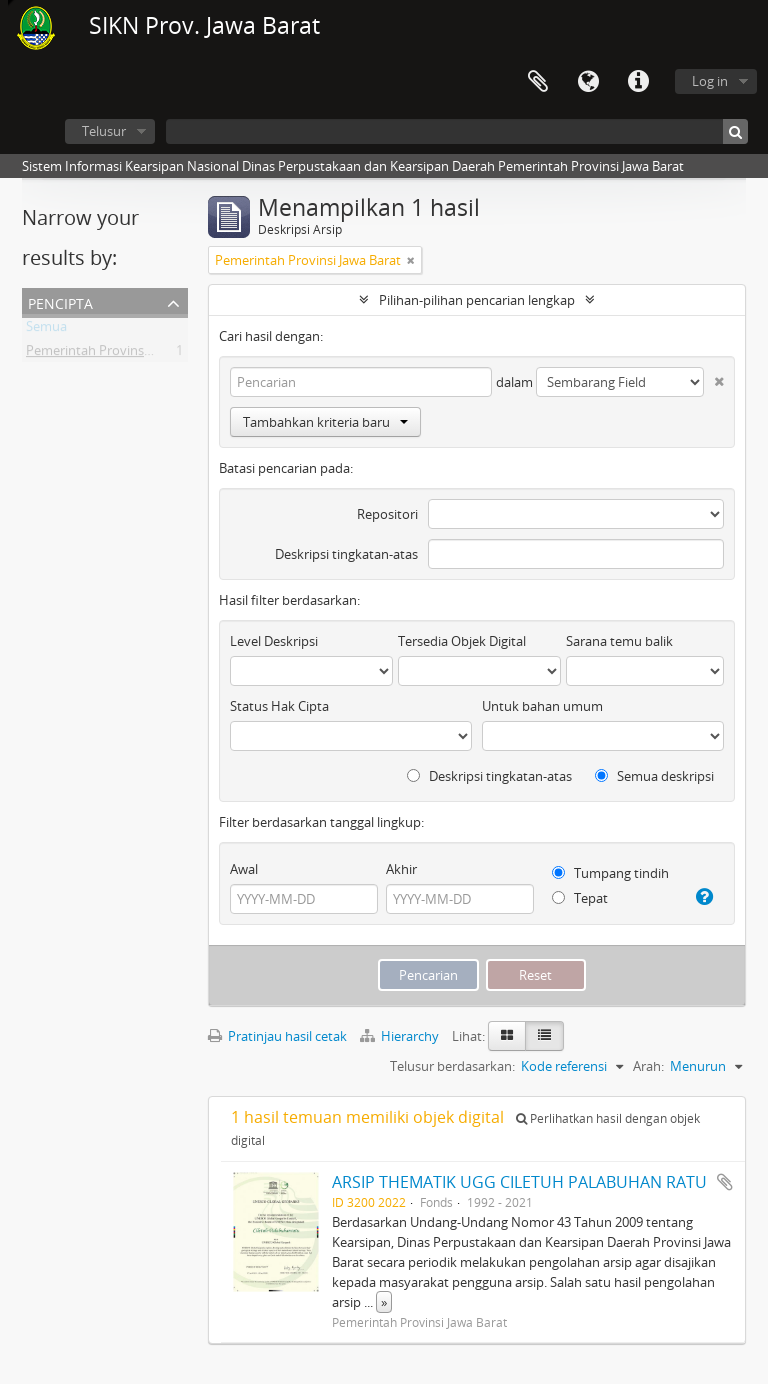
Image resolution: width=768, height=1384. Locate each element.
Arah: (648, 1066)
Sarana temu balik (619, 641)
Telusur (104, 131)
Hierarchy (401, 1036)
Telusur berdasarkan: (452, 1066)
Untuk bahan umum (542, 706)
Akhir (401, 869)
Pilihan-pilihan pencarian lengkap (477, 300)
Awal (244, 869)
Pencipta (60, 301)
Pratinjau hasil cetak (277, 1036)
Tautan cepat (638, 82)
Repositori (387, 514)
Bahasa (588, 82)
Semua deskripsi (654, 776)
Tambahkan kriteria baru (325, 422)
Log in (710, 81)
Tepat (580, 898)
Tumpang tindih (610, 873)
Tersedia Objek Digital (462, 641)
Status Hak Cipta (279, 706)
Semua (46, 330)
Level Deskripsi (274, 641)
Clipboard (538, 82)
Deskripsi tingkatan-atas (346, 554)
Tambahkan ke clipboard (725, 1182)
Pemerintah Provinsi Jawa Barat (119, 354)
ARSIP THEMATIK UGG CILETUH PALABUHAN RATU (519, 1182)
